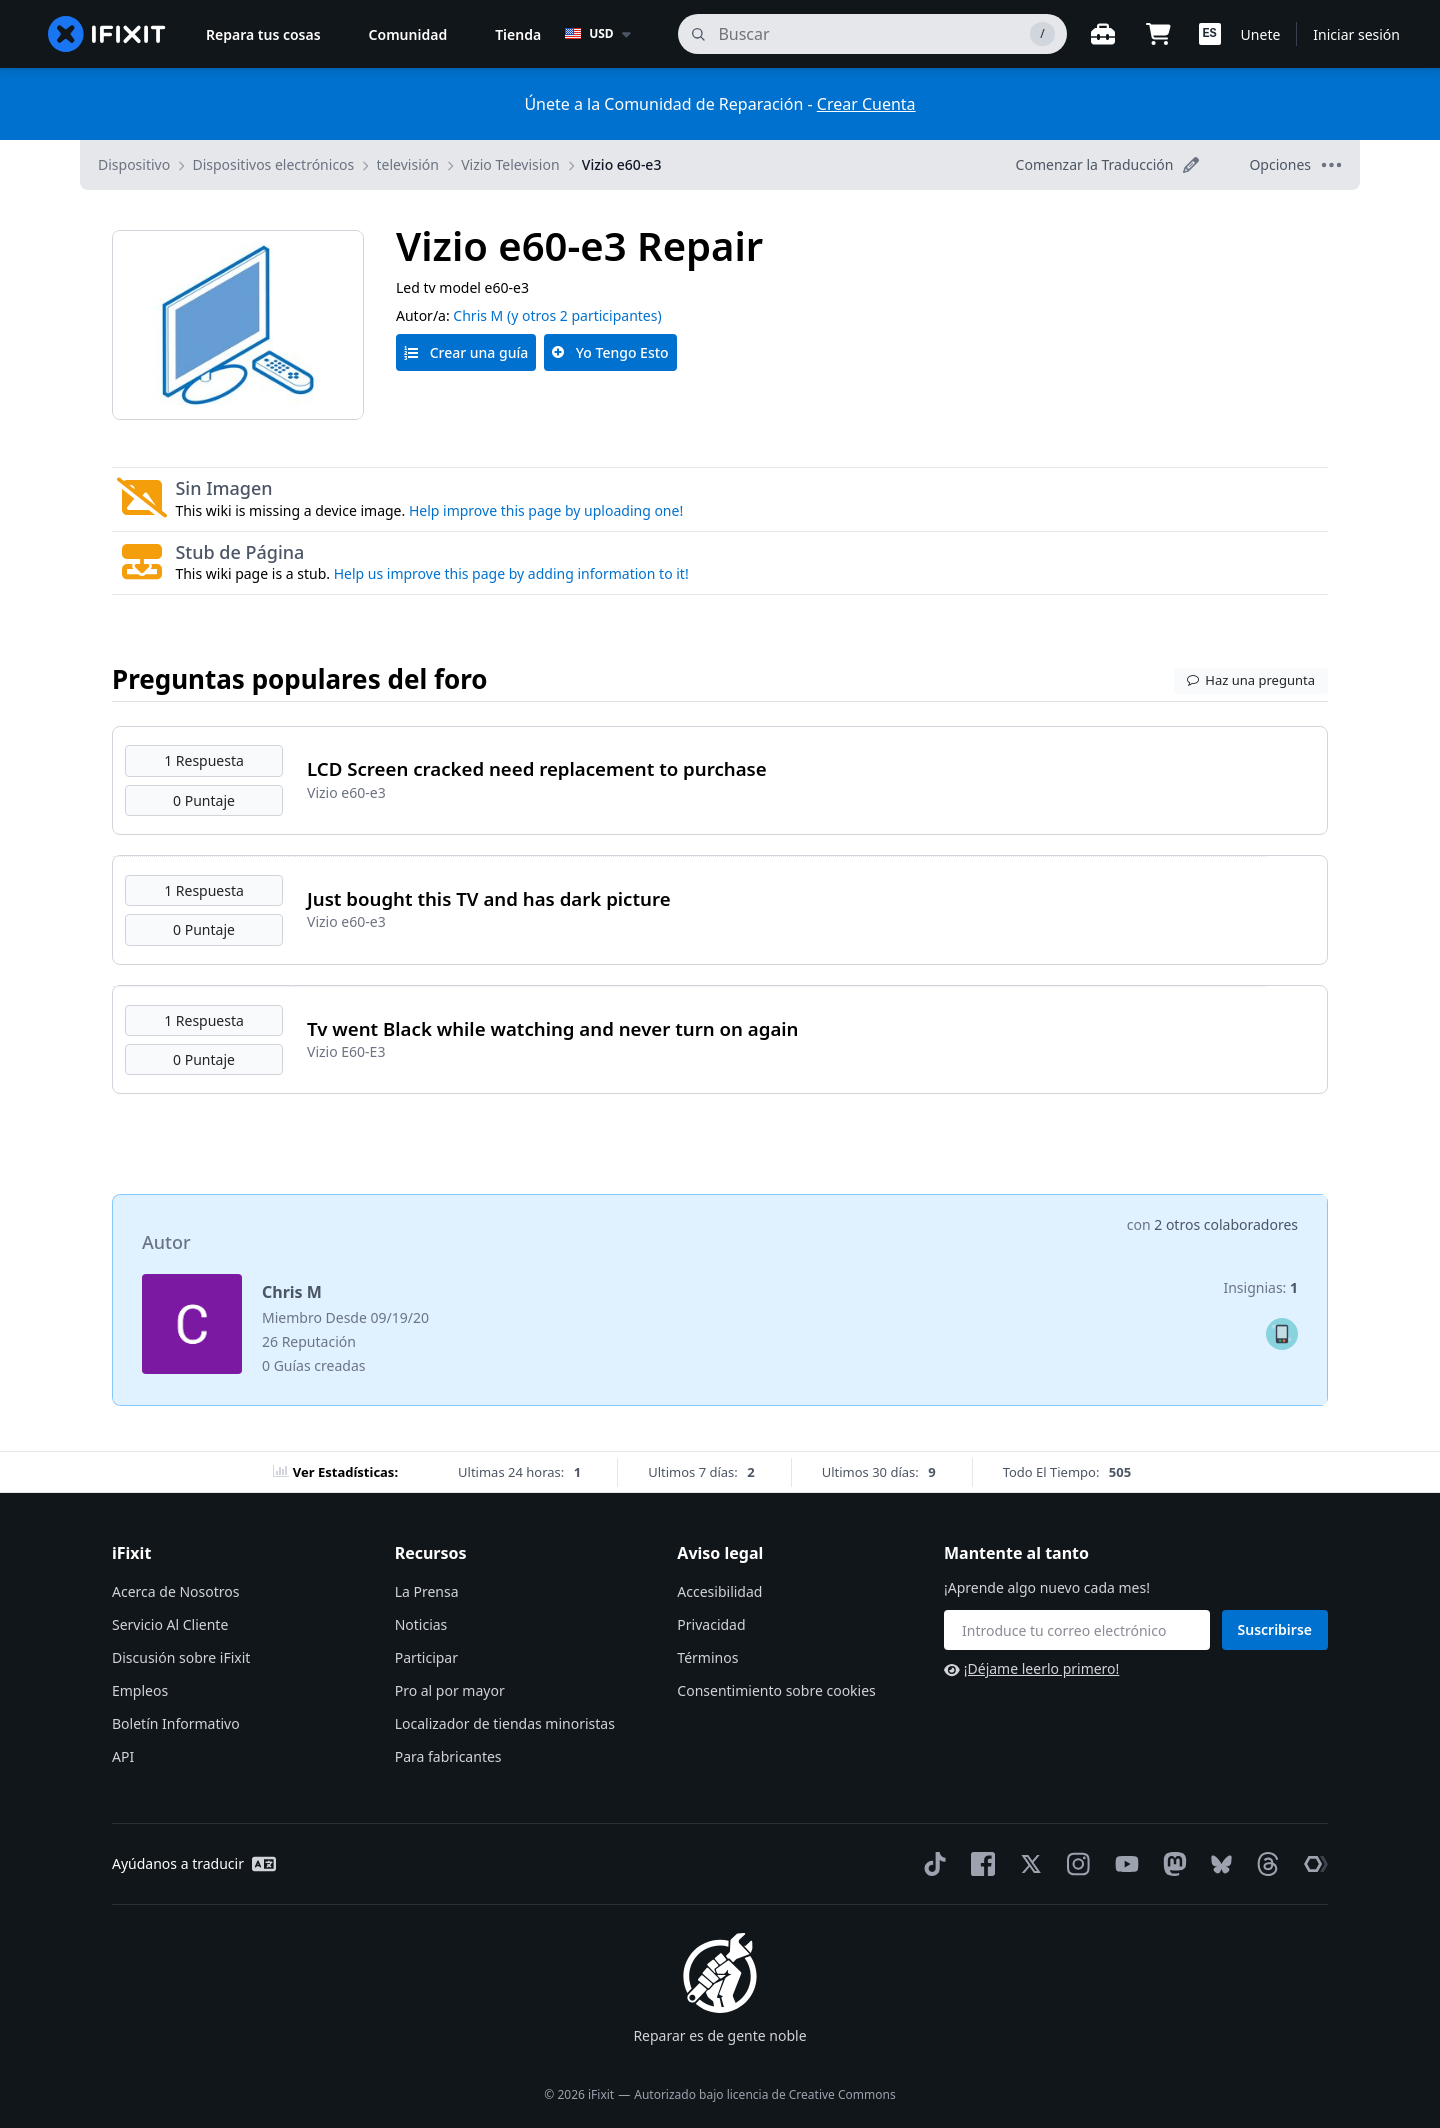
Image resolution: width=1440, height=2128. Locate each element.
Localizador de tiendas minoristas (505, 1723)
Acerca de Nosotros (175, 1591)
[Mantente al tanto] (1077, 1630)
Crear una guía (466, 352)
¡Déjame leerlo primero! (1031, 1668)
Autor (166, 1242)
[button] (1210, 34)
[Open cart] (1159, 34)
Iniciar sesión (1356, 34)
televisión (408, 164)
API (123, 1756)
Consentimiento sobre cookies (776, 1690)
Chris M (478, 315)
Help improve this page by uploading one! (546, 510)
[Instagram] (1075, 1864)
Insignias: (1260, 1287)
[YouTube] (1123, 1864)
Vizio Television (510, 164)
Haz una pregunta (1251, 680)
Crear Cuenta (866, 104)
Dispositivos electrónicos (273, 164)
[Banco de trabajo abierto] (1103, 34)
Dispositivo (134, 164)
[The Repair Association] (1312, 1864)
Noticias (421, 1624)
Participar (426, 1657)
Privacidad (711, 1624)
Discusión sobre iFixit (181, 1657)
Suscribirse (1275, 1629)
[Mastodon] (1171, 1864)
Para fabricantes (448, 1756)
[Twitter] (1027, 1864)
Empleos (140, 1690)
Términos (707, 1657)
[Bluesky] (1217, 1864)
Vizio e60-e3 (622, 164)
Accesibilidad (719, 1591)
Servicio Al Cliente (170, 1624)
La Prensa (427, 1591)
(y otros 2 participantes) (584, 315)
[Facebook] (979, 1864)
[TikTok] (931, 1864)
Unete (1261, 34)
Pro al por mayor (450, 1690)
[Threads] (1264, 1864)
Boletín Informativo (176, 1723)
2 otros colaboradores (1226, 1224)
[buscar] (872, 34)
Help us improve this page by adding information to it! (511, 573)
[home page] (107, 34)
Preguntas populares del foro (300, 679)
